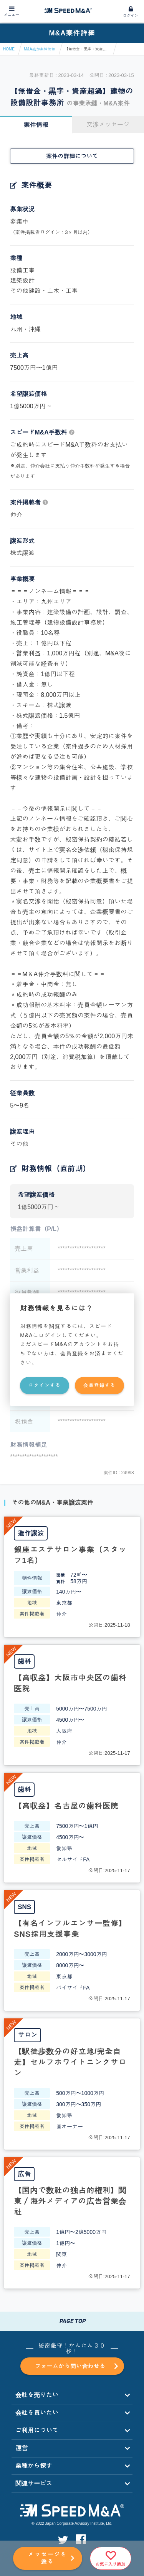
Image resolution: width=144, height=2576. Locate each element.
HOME (9, 49)
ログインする (44, 1385)
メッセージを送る (47, 2558)
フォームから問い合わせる (76, 2366)
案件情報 (36, 125)
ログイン (130, 15)
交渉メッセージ (107, 124)
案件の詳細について (72, 156)
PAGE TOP (72, 2321)
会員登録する (99, 1385)
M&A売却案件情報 (39, 49)
